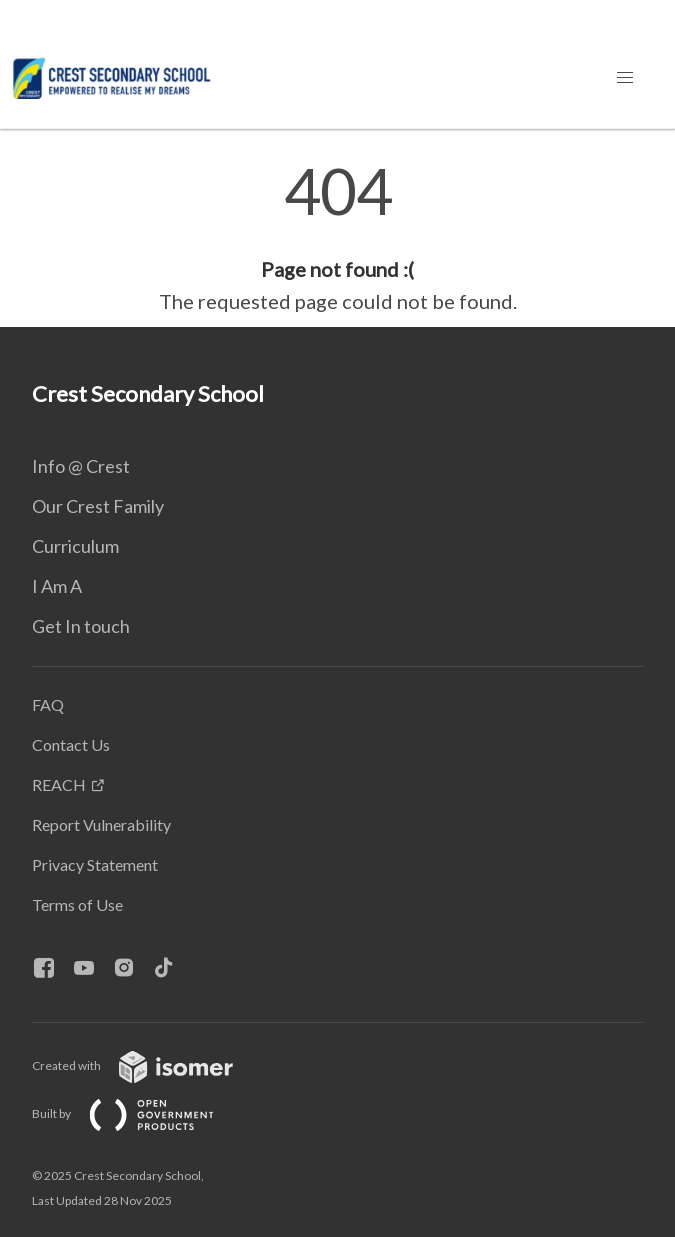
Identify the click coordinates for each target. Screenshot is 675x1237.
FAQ (48, 704)
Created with (148, 1065)
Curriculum (75, 546)
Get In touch (81, 626)
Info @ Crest (81, 466)
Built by (139, 1113)
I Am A (57, 586)
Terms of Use (77, 904)
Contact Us (71, 744)
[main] (337, 238)
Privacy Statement (95, 864)
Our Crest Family (98, 506)
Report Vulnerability (101, 824)
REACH (59, 784)
